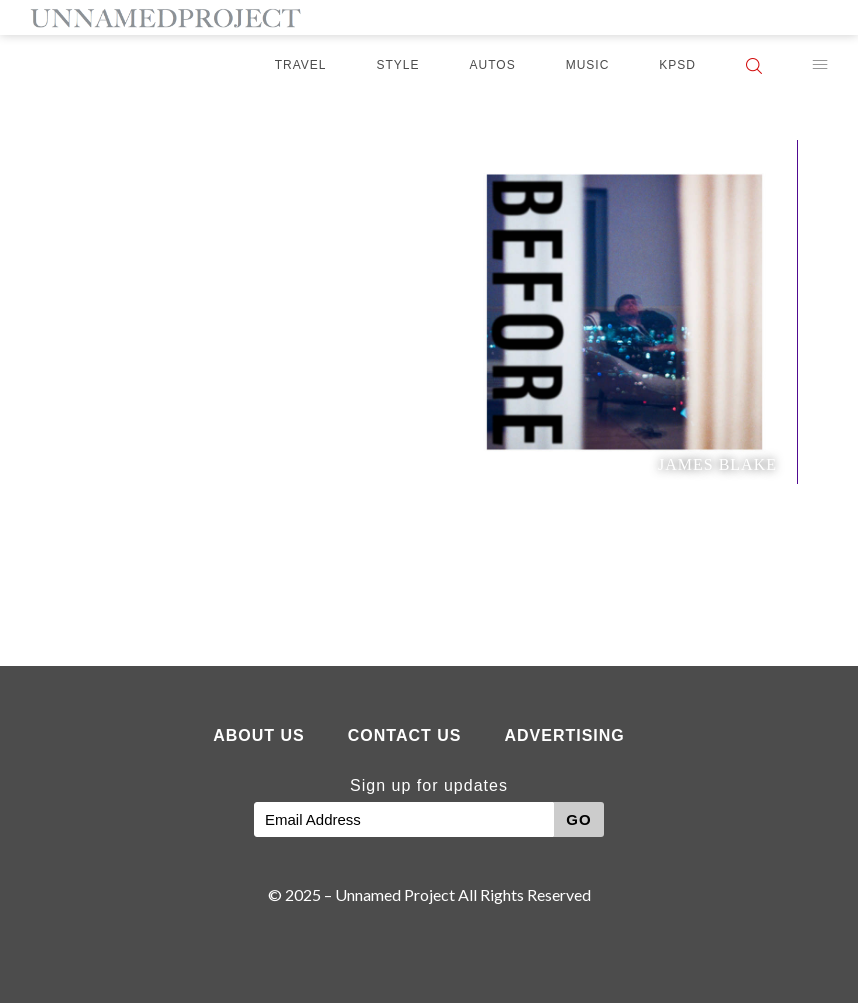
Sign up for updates (429, 785)
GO (578, 819)
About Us (259, 735)
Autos (493, 65)
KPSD (677, 65)
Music (588, 65)
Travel (301, 65)
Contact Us (405, 735)
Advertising (564, 735)
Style (398, 65)
